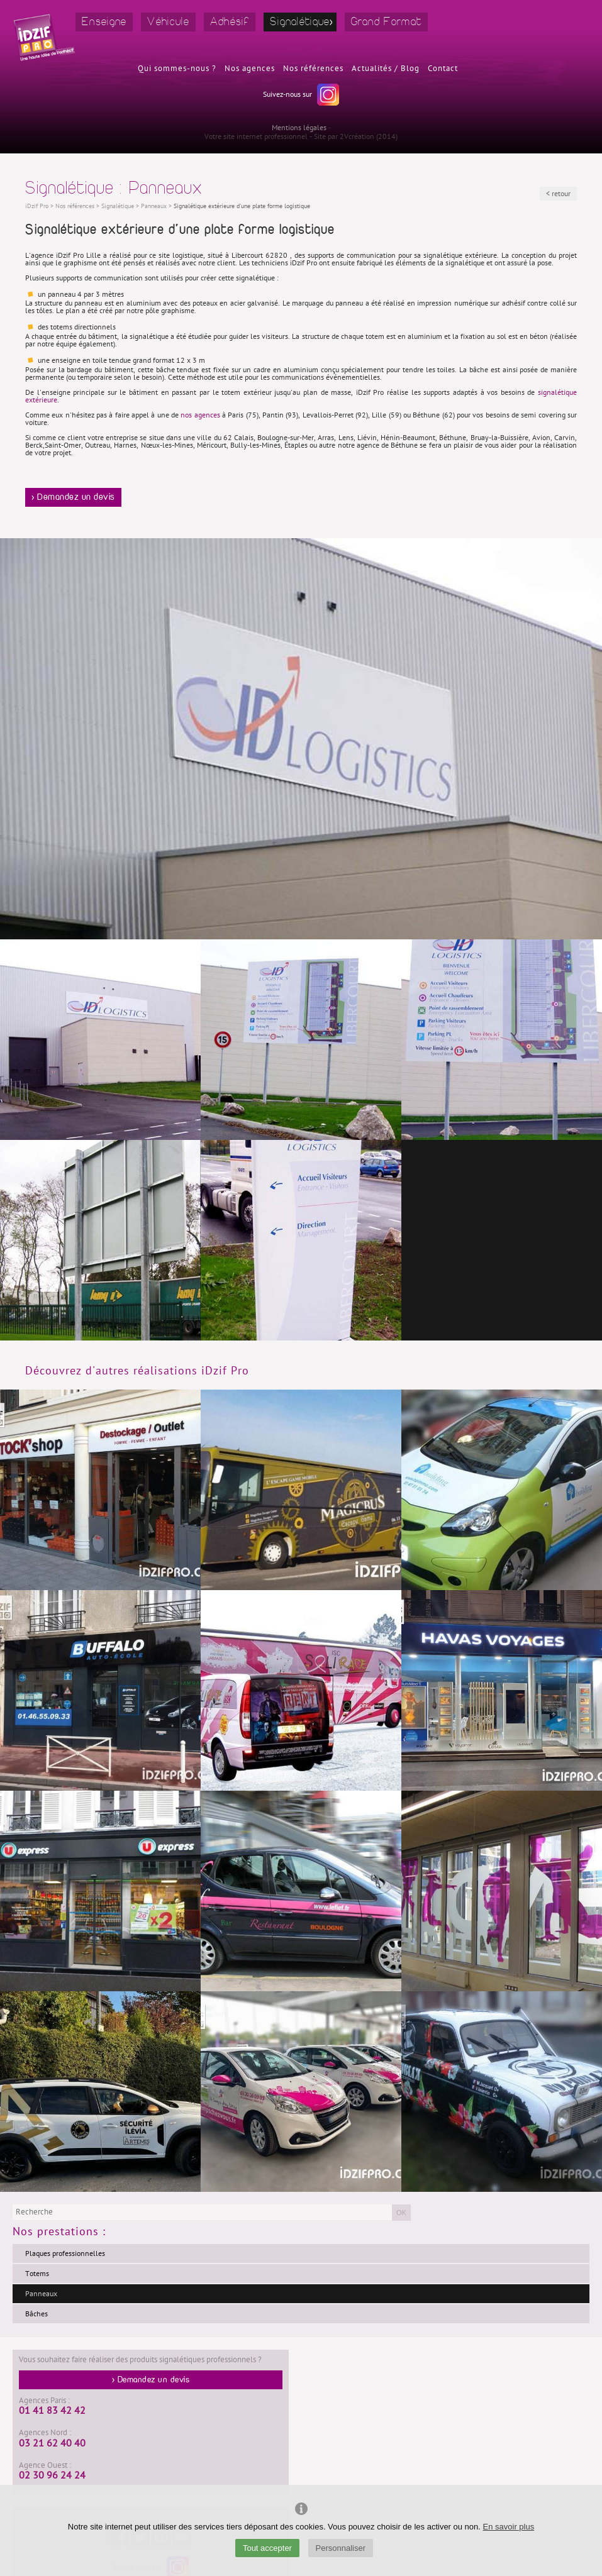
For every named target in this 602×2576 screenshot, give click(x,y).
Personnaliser (341, 2548)
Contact (443, 69)
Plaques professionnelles (65, 2253)
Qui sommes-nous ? (177, 69)
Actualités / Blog (386, 69)
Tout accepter (267, 2548)
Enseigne (104, 21)
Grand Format (386, 21)
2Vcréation (357, 136)
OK (401, 2212)
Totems (37, 2273)
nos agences (200, 415)
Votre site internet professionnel (256, 136)
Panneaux (41, 2293)
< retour (558, 193)
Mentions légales (299, 127)
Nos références (313, 69)
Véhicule (168, 21)
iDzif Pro (36, 206)
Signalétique (300, 21)
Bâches (36, 2313)
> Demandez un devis (73, 497)
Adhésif (229, 21)
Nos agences (250, 69)
